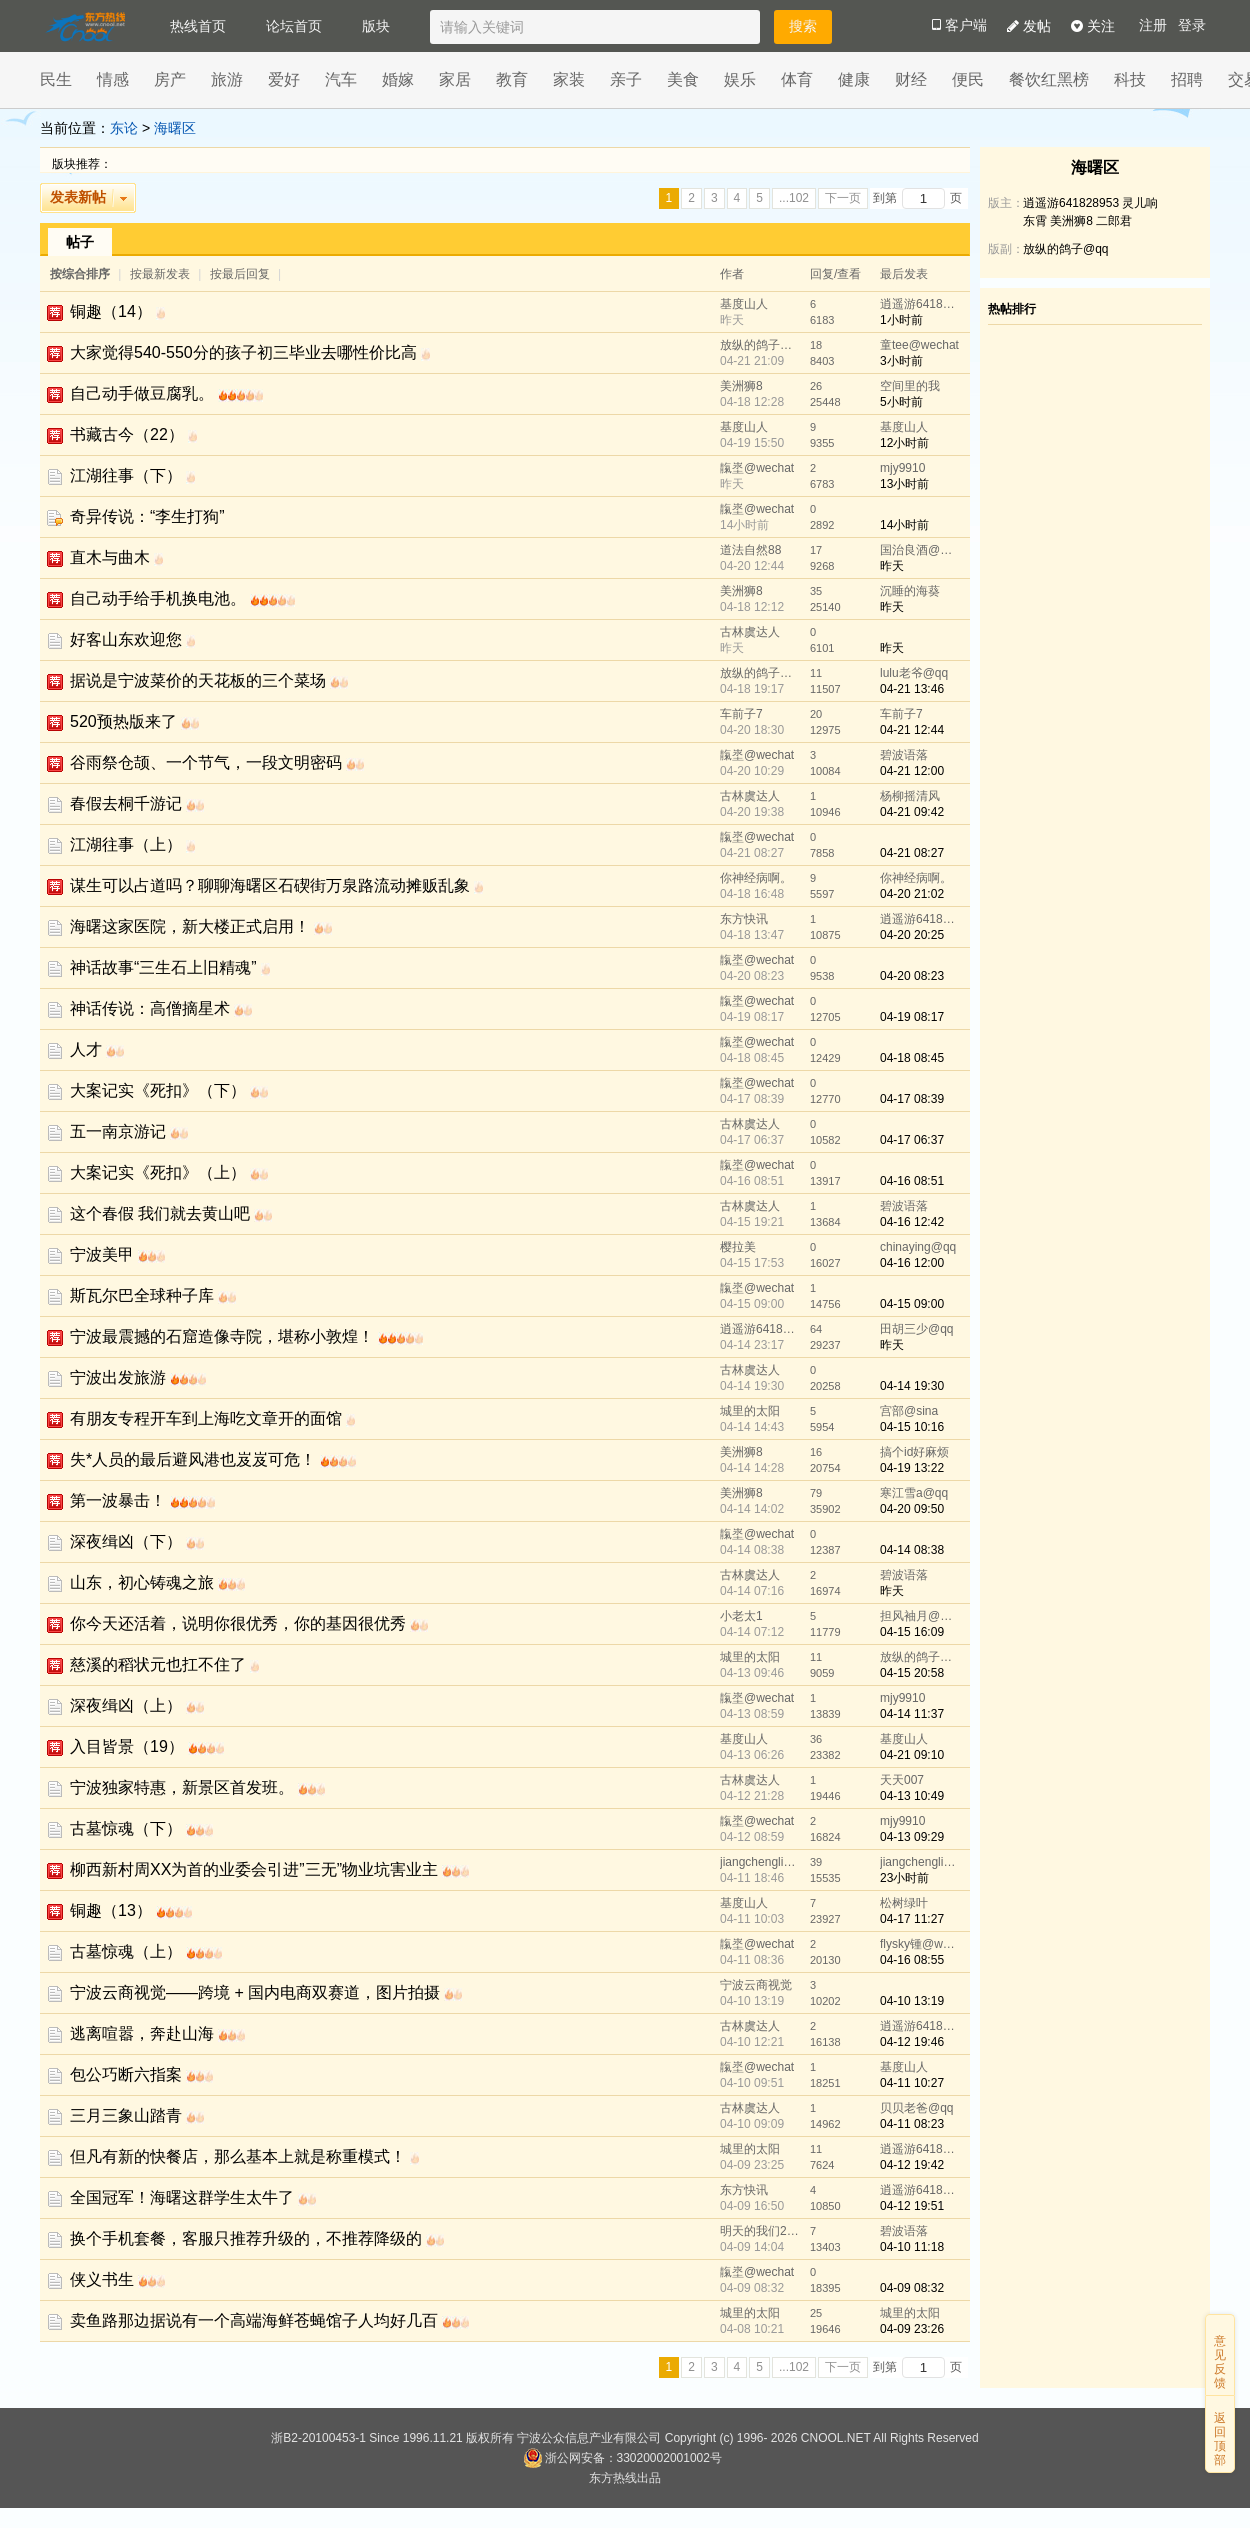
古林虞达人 (750, 632)
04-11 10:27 (912, 2083)
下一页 (843, 198)
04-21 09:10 (912, 1755)
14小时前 (904, 525)
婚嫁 (398, 79)
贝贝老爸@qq (917, 2108)
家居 (455, 79)
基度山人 (744, 304)
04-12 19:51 (912, 2206)
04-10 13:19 (912, 2001)
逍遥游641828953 (920, 304)
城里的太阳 (750, 1411)
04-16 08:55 (912, 1960)
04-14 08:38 (912, 1550)
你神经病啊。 (756, 878)
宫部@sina (909, 1411)
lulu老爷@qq (914, 673)
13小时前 (904, 484)
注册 (1153, 25)
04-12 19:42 (912, 2165)
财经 (911, 79)
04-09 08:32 (912, 2288)
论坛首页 (294, 26)
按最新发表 (161, 274)
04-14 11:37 (912, 1714)
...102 (794, 198)
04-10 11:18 (912, 2247)
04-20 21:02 (912, 894)
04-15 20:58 (912, 1673)
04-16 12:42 (912, 1222)
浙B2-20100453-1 (318, 2438)
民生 (56, 79)
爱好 (284, 79)
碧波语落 (904, 755)
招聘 (1187, 79)
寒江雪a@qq (914, 1493)
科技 (1130, 79)
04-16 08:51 (912, 1181)
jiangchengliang (760, 1862)
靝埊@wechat (757, 468)
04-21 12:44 (912, 730)
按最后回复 (240, 274)
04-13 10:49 (912, 1796)
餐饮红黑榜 (1049, 79)
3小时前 (901, 361)
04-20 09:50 (912, 1509)
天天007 (902, 1780)
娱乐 (740, 79)
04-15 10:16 (912, 1427)
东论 (124, 128)
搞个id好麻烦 (914, 1452)
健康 (854, 79)
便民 (968, 79)
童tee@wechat (919, 345)
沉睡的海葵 (910, 591)
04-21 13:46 (912, 689)
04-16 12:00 (912, 1263)
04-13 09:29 (912, 1837)
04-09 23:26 (912, 2329)
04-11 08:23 (912, 2124)
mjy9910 (902, 468)
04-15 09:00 (912, 1304)
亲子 (626, 79)
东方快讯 (744, 919)
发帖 (1029, 26)
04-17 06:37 (912, 1140)
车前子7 (741, 714)
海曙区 (175, 128)
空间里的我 (910, 386)
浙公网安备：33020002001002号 (622, 2458)
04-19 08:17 (912, 1017)
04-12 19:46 (912, 2042)
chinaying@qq (918, 1247)
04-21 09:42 (912, 812)
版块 (376, 26)
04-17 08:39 (912, 1099)
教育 (512, 79)
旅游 (227, 79)
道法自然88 (750, 550)
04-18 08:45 (912, 1058)
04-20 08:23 (912, 976)
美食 (683, 79)
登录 (1192, 25)
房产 (170, 79)
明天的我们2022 (760, 2231)
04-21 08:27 (912, 853)
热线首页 (198, 26)
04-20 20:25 (912, 935)
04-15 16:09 (912, 1632)
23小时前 (904, 1878)
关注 (1093, 26)
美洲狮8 (741, 386)
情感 (113, 79)
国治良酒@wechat (920, 550)
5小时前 (901, 402)
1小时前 (901, 320)
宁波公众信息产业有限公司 (589, 2438)
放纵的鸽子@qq (760, 345)
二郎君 (1114, 221)
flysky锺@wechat (920, 1944)
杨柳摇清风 (910, 796)
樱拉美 (738, 1247)
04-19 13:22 (912, 1468)
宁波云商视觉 (756, 1985)
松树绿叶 (904, 1903)
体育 (797, 79)
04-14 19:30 (912, 1386)
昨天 (892, 566)
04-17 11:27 (912, 1919)
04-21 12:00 (912, 771)
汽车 (341, 79)
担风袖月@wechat (920, 1616)
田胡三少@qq (917, 1329)
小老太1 (741, 1616)
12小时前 (904, 443)
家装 (569, 79)
